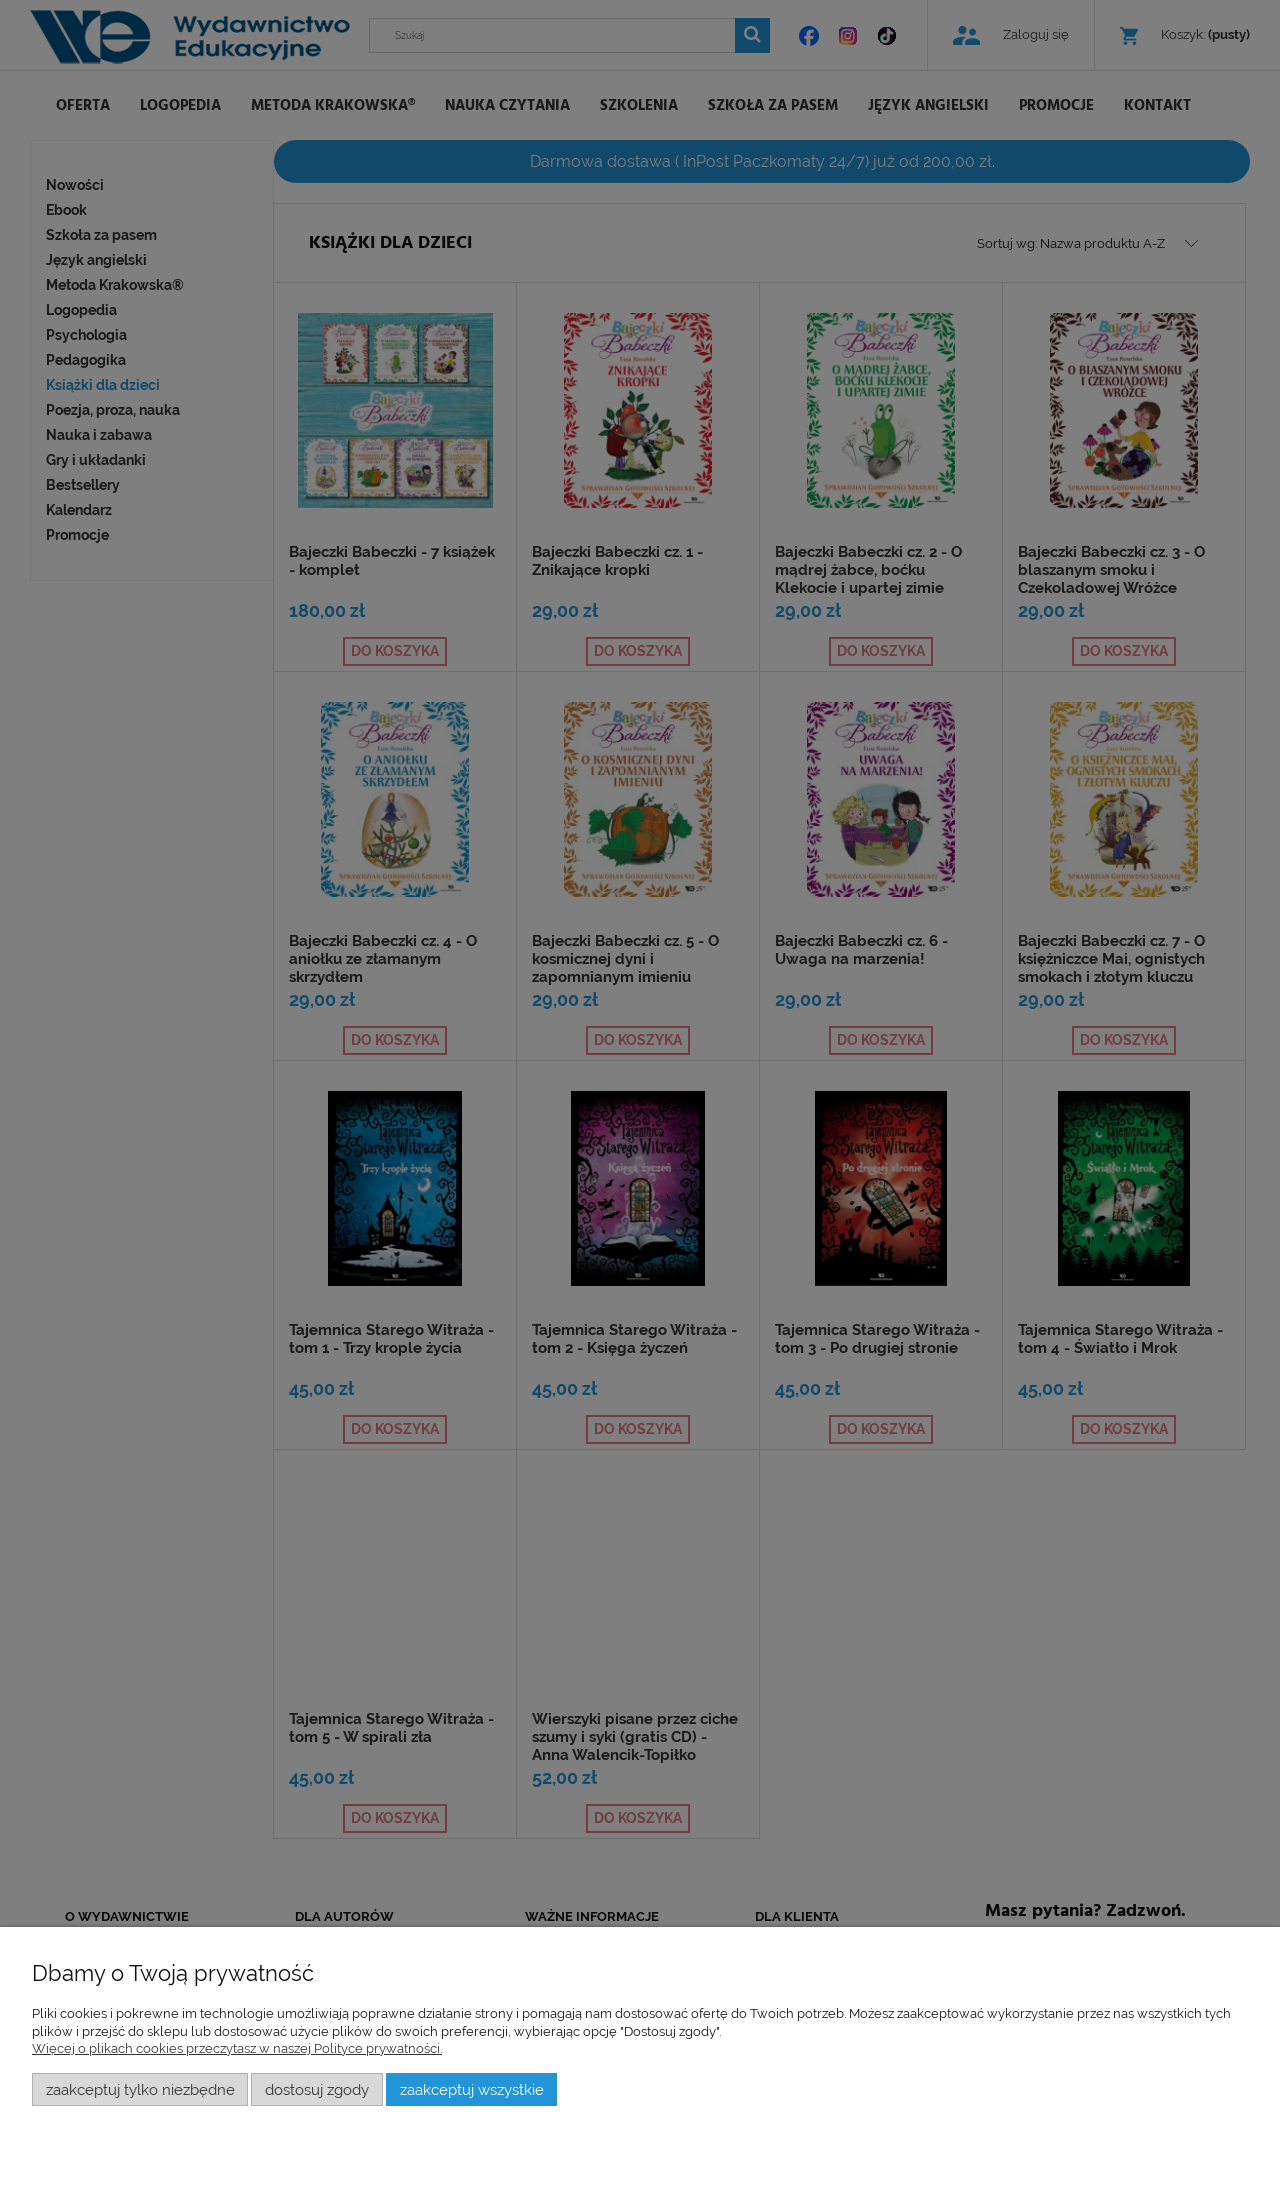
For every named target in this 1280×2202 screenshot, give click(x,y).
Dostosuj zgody (317, 2089)
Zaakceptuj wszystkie (472, 2089)
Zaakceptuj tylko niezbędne (140, 2089)
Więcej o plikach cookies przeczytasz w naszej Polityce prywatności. (237, 2048)
